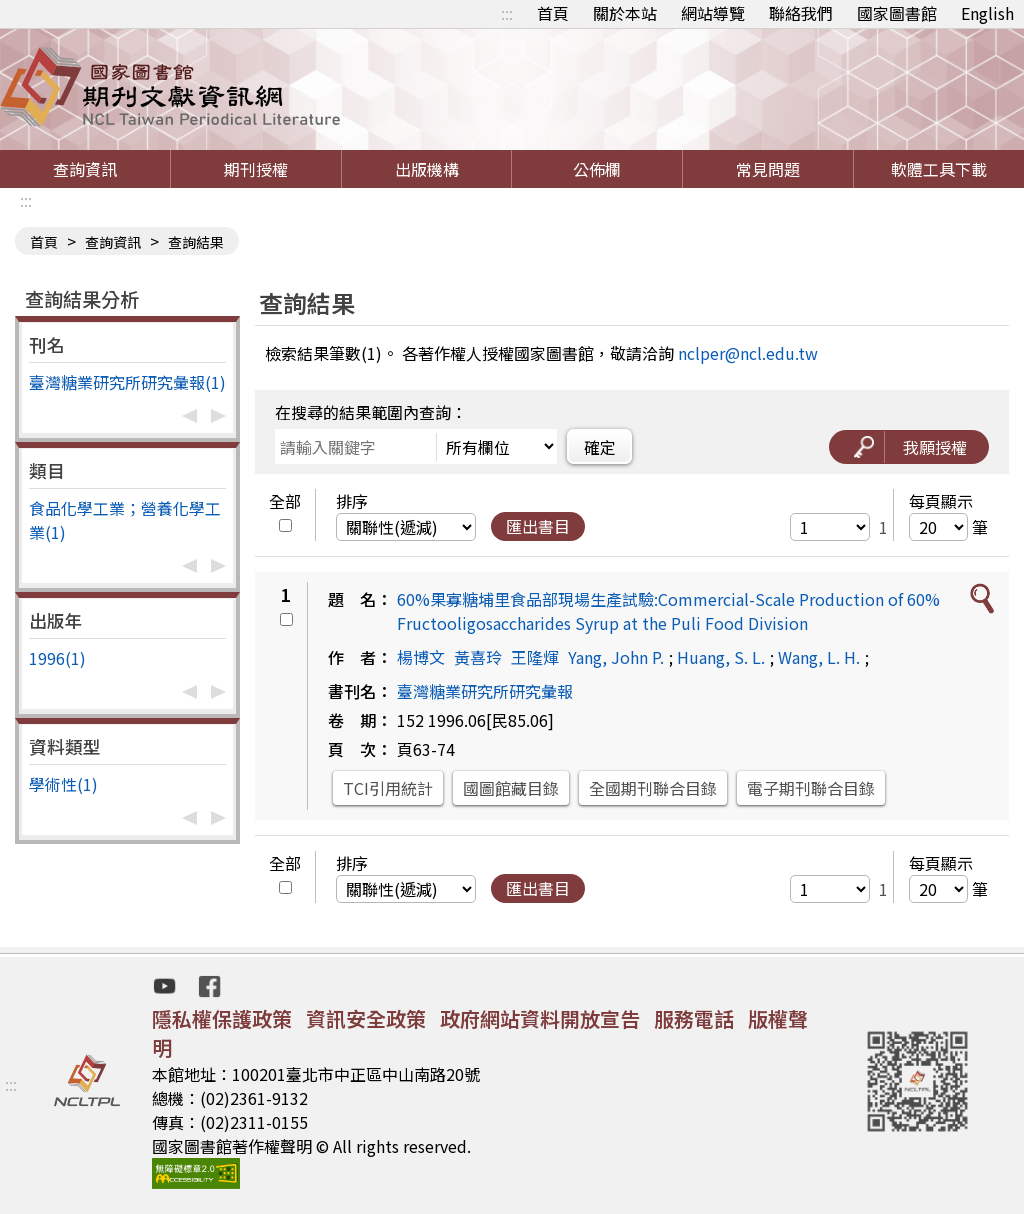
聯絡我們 (801, 13)
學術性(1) (63, 784)
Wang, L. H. (819, 657)
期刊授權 (256, 169)
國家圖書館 (897, 13)
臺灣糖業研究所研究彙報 (485, 691)
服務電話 (694, 1018)
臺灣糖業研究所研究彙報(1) (127, 382)
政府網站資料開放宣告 (540, 1018)
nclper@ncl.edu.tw (748, 353)
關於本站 (625, 13)
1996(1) (57, 658)
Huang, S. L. (721, 657)
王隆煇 (535, 657)
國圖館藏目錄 (511, 788)
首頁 (553, 13)
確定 (600, 447)
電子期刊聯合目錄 (811, 788)
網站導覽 (713, 13)
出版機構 (427, 169)
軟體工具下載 (939, 169)
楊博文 (421, 657)
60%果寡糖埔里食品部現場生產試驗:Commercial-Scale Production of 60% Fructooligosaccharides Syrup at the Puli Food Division (668, 611)
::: (507, 13)
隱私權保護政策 (222, 1018)
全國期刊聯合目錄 (653, 788)
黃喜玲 (478, 657)
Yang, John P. (616, 657)
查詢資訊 (85, 169)
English (987, 13)
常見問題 (768, 169)
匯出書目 (538, 526)
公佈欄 (597, 169)
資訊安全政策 (366, 1018)
